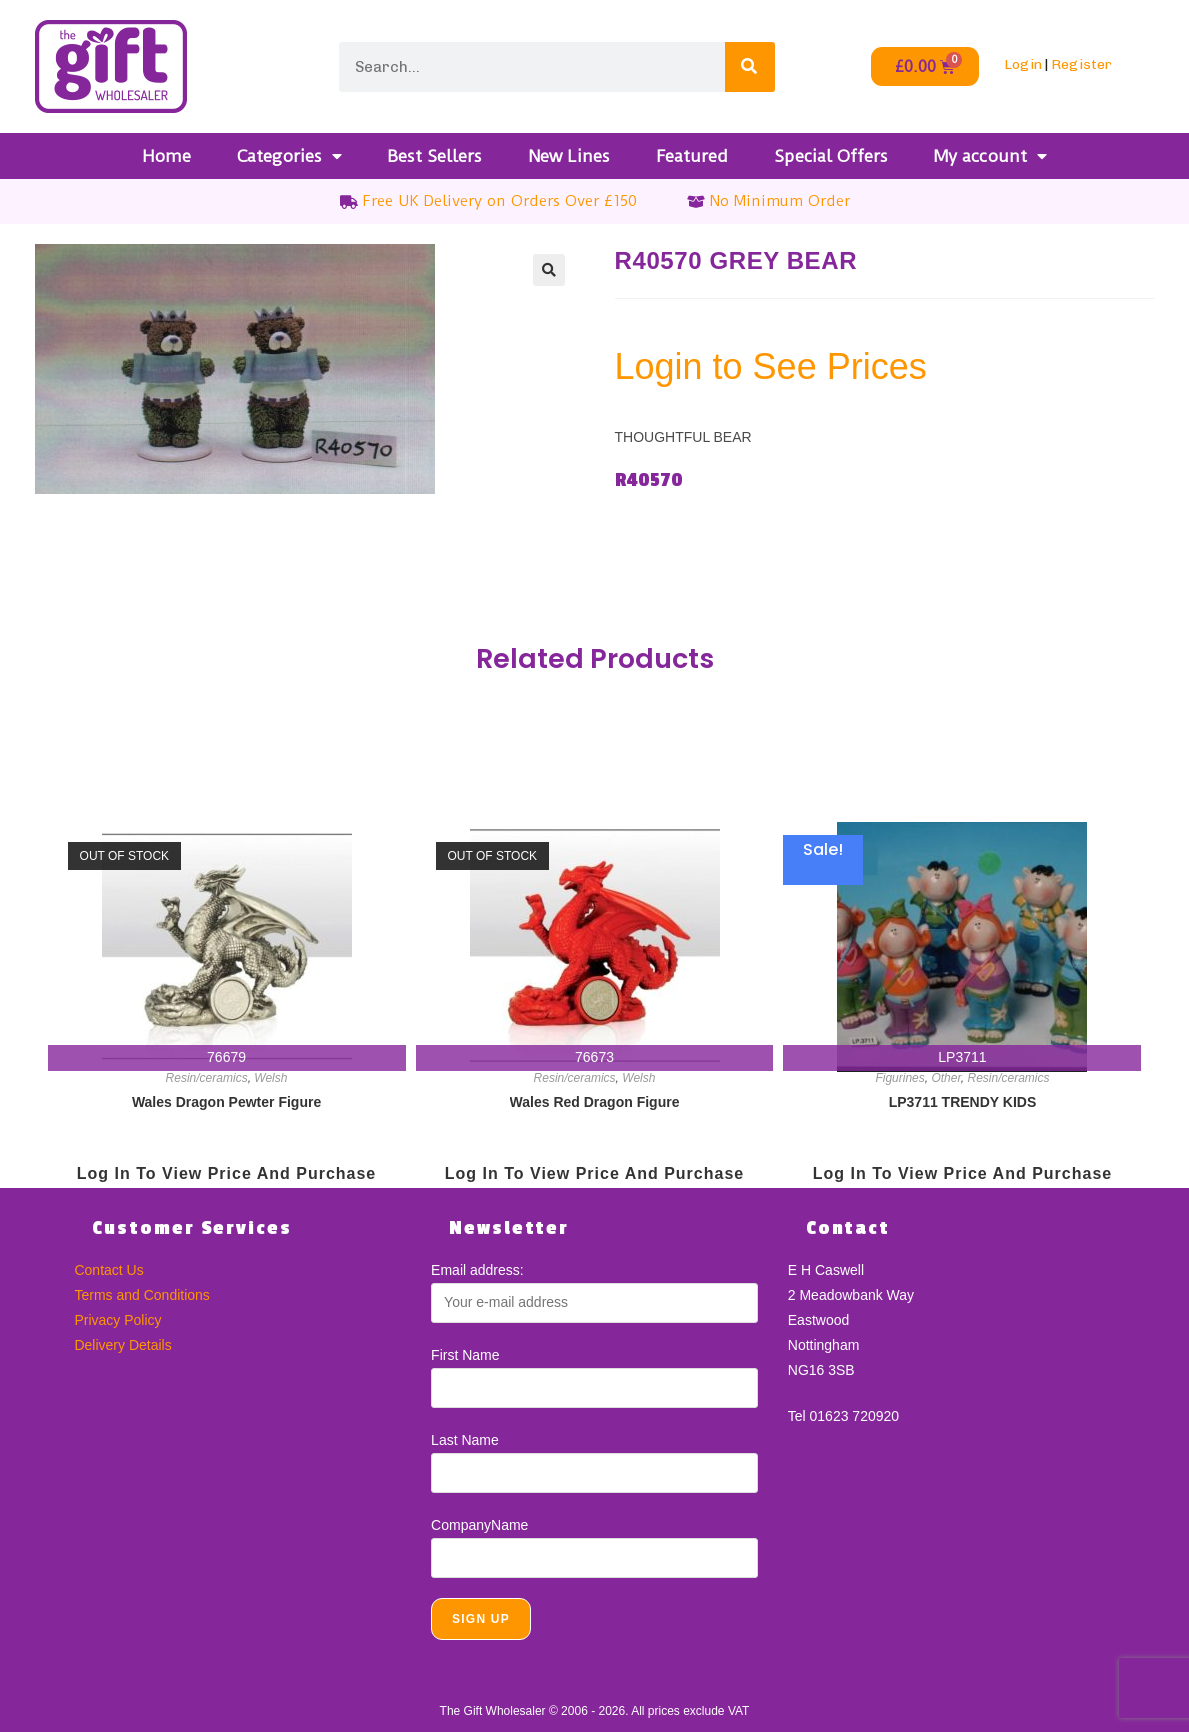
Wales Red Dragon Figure (595, 1102)
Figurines (899, 1078)
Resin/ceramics (207, 1078)
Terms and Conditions (141, 1295)
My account (990, 156)
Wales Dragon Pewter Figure (226, 1102)
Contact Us (108, 1270)
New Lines (569, 156)
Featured (692, 156)
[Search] (750, 67)
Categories (289, 156)
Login (1023, 64)
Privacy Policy (117, 1320)
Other (945, 1078)
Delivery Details (122, 1345)
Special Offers (831, 156)
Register (1081, 64)
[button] (549, 270)
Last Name (465, 1440)
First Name (465, 1355)
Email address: (477, 1270)
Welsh (270, 1078)
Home (166, 156)
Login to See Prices (771, 366)
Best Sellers (434, 156)
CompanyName (479, 1525)
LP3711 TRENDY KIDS (963, 1102)
